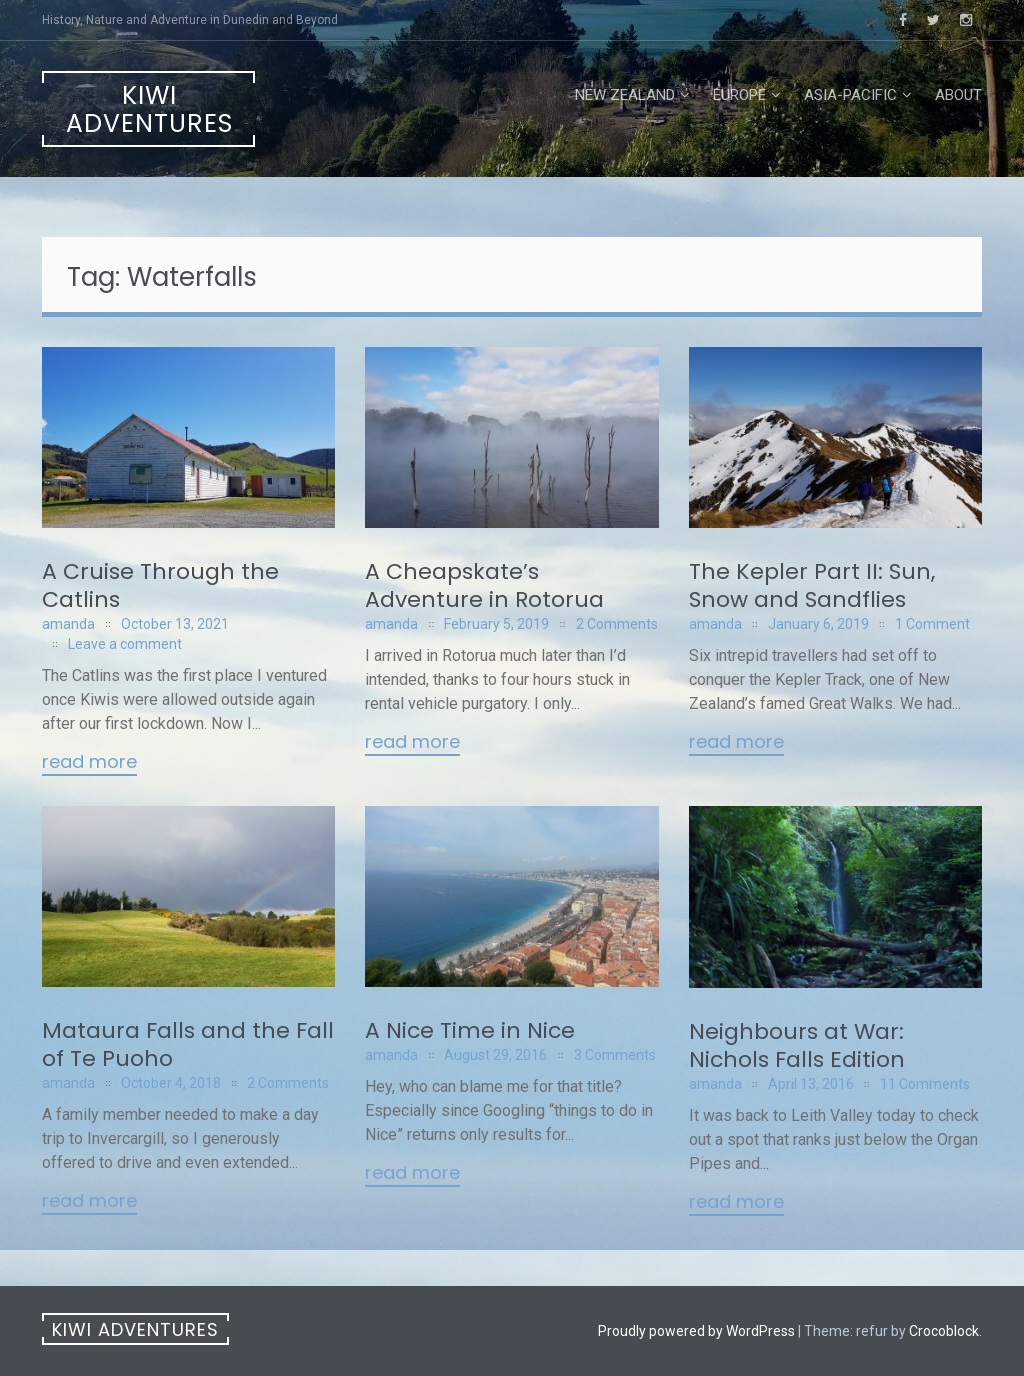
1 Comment (932, 624)
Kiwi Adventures (149, 109)
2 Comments (617, 624)
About (958, 95)
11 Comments (925, 1084)
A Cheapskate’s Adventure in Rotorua (484, 585)
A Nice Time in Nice (470, 1030)
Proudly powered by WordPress (696, 1331)
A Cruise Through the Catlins (160, 585)
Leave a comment (125, 644)
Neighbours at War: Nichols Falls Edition (797, 1045)
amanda (68, 624)
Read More (89, 763)
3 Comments (615, 1055)
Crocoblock (944, 1331)
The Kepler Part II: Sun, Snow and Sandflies (812, 585)
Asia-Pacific (850, 95)
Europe (739, 95)
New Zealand (625, 95)
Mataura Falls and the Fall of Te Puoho (188, 1044)
